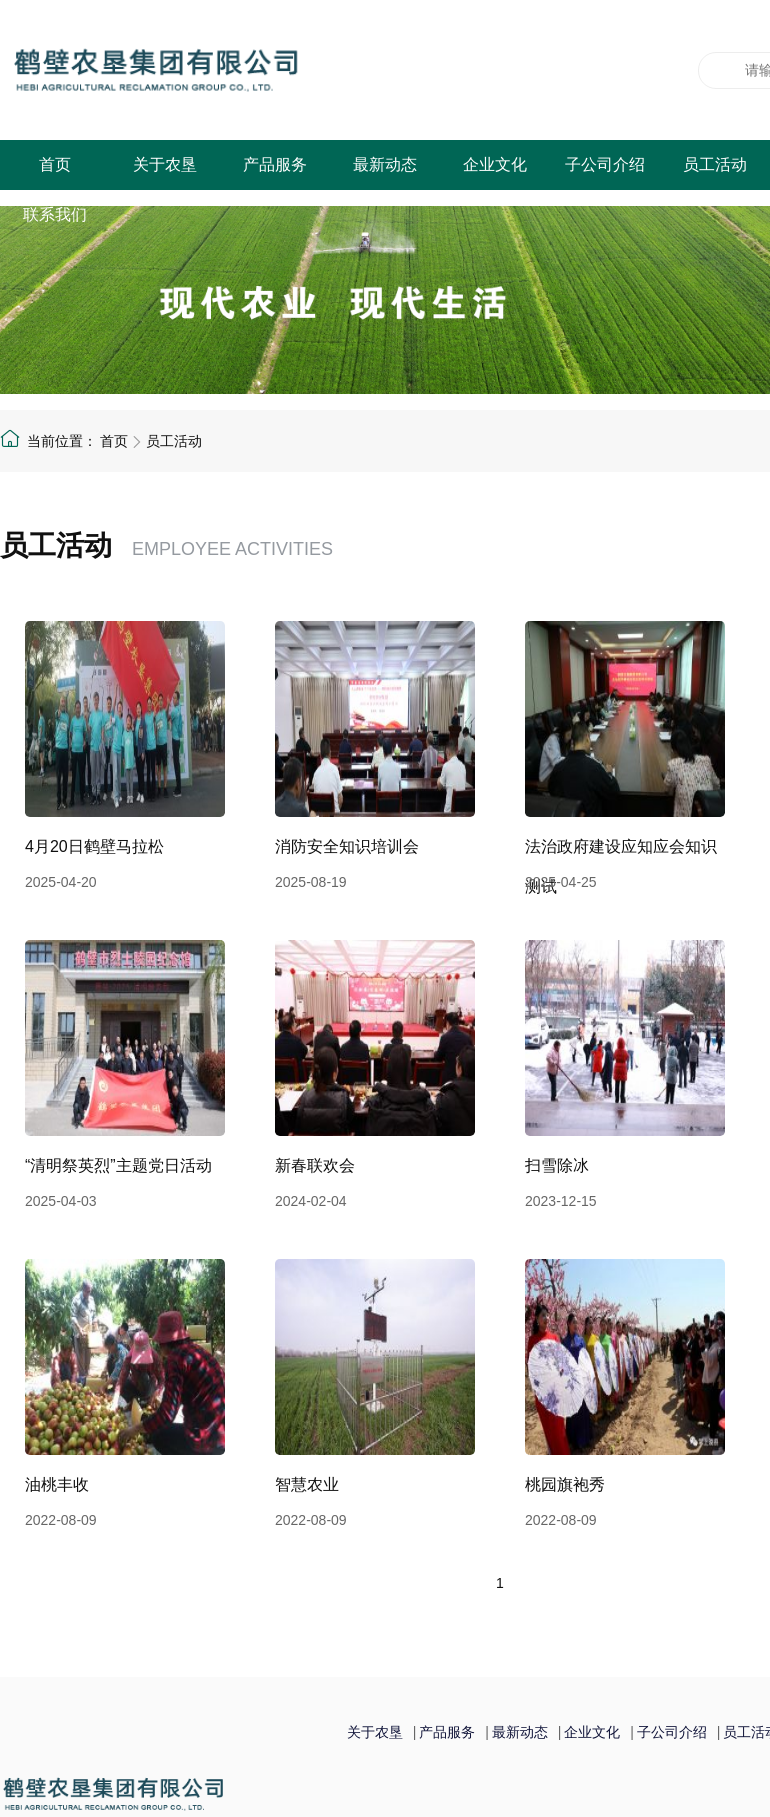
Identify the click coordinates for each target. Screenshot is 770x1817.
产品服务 (275, 164)
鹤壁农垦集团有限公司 (255, 70)
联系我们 (55, 214)
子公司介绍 (605, 164)
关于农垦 (165, 164)
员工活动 (715, 164)
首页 (55, 164)
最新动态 (385, 164)
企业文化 (495, 164)
